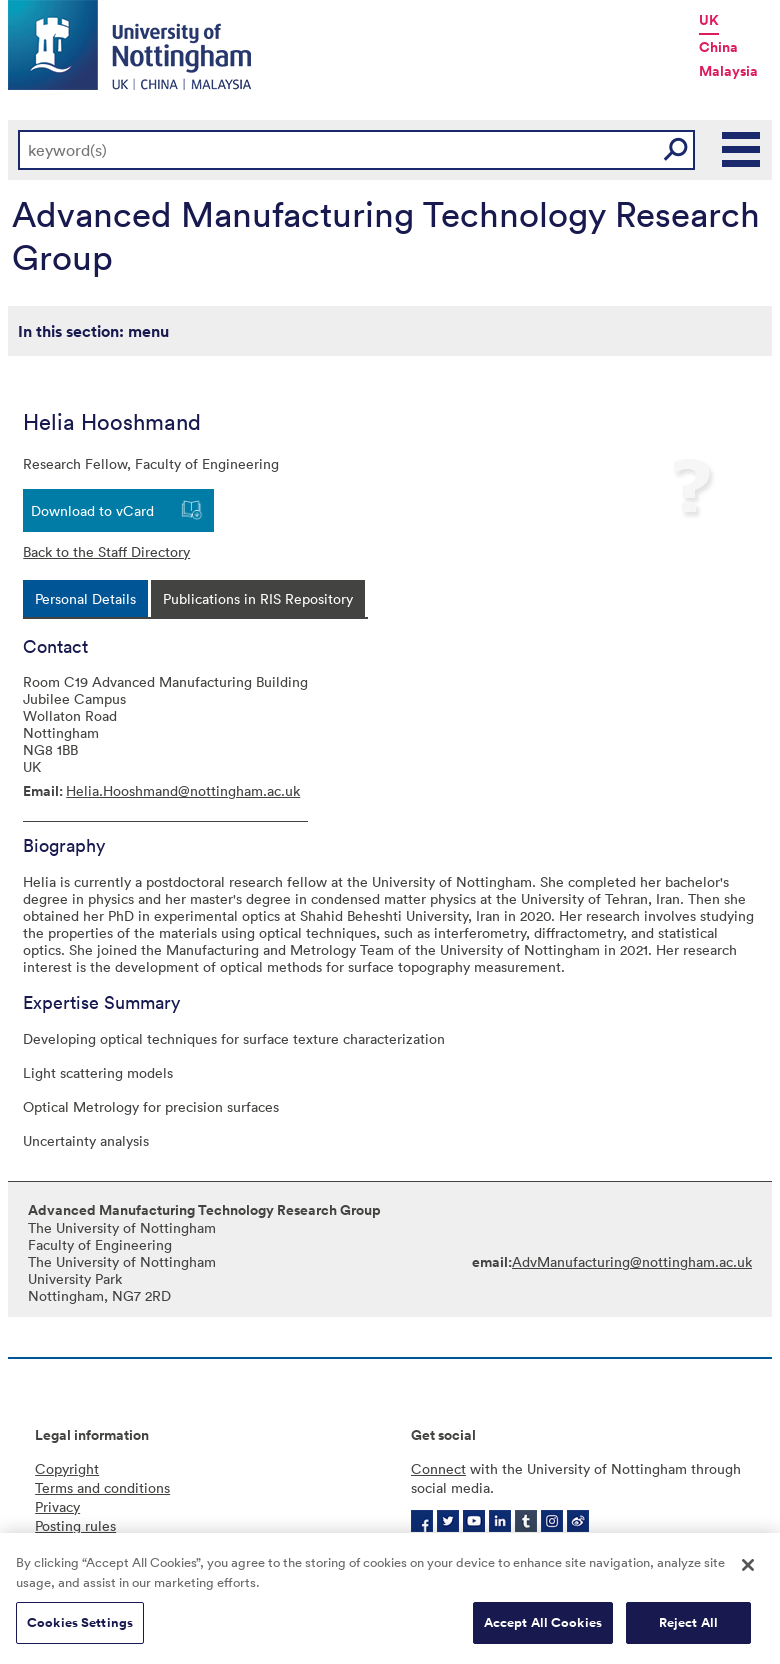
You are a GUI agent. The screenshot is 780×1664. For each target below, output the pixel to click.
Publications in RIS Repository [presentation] (258, 598)
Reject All (688, 1625)
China (718, 47)
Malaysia (728, 71)
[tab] (85, 598)
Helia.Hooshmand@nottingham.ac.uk (183, 790)
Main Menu (742, 150)
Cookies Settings (80, 1625)
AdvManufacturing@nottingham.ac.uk (632, 1261)
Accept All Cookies (543, 1625)
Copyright (67, 1468)
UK (709, 20)
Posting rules (75, 1525)
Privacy (57, 1506)
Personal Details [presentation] (85, 598)
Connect (438, 1468)
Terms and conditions (102, 1487)
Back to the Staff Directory (106, 551)
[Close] (748, 1568)
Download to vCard (92, 510)
